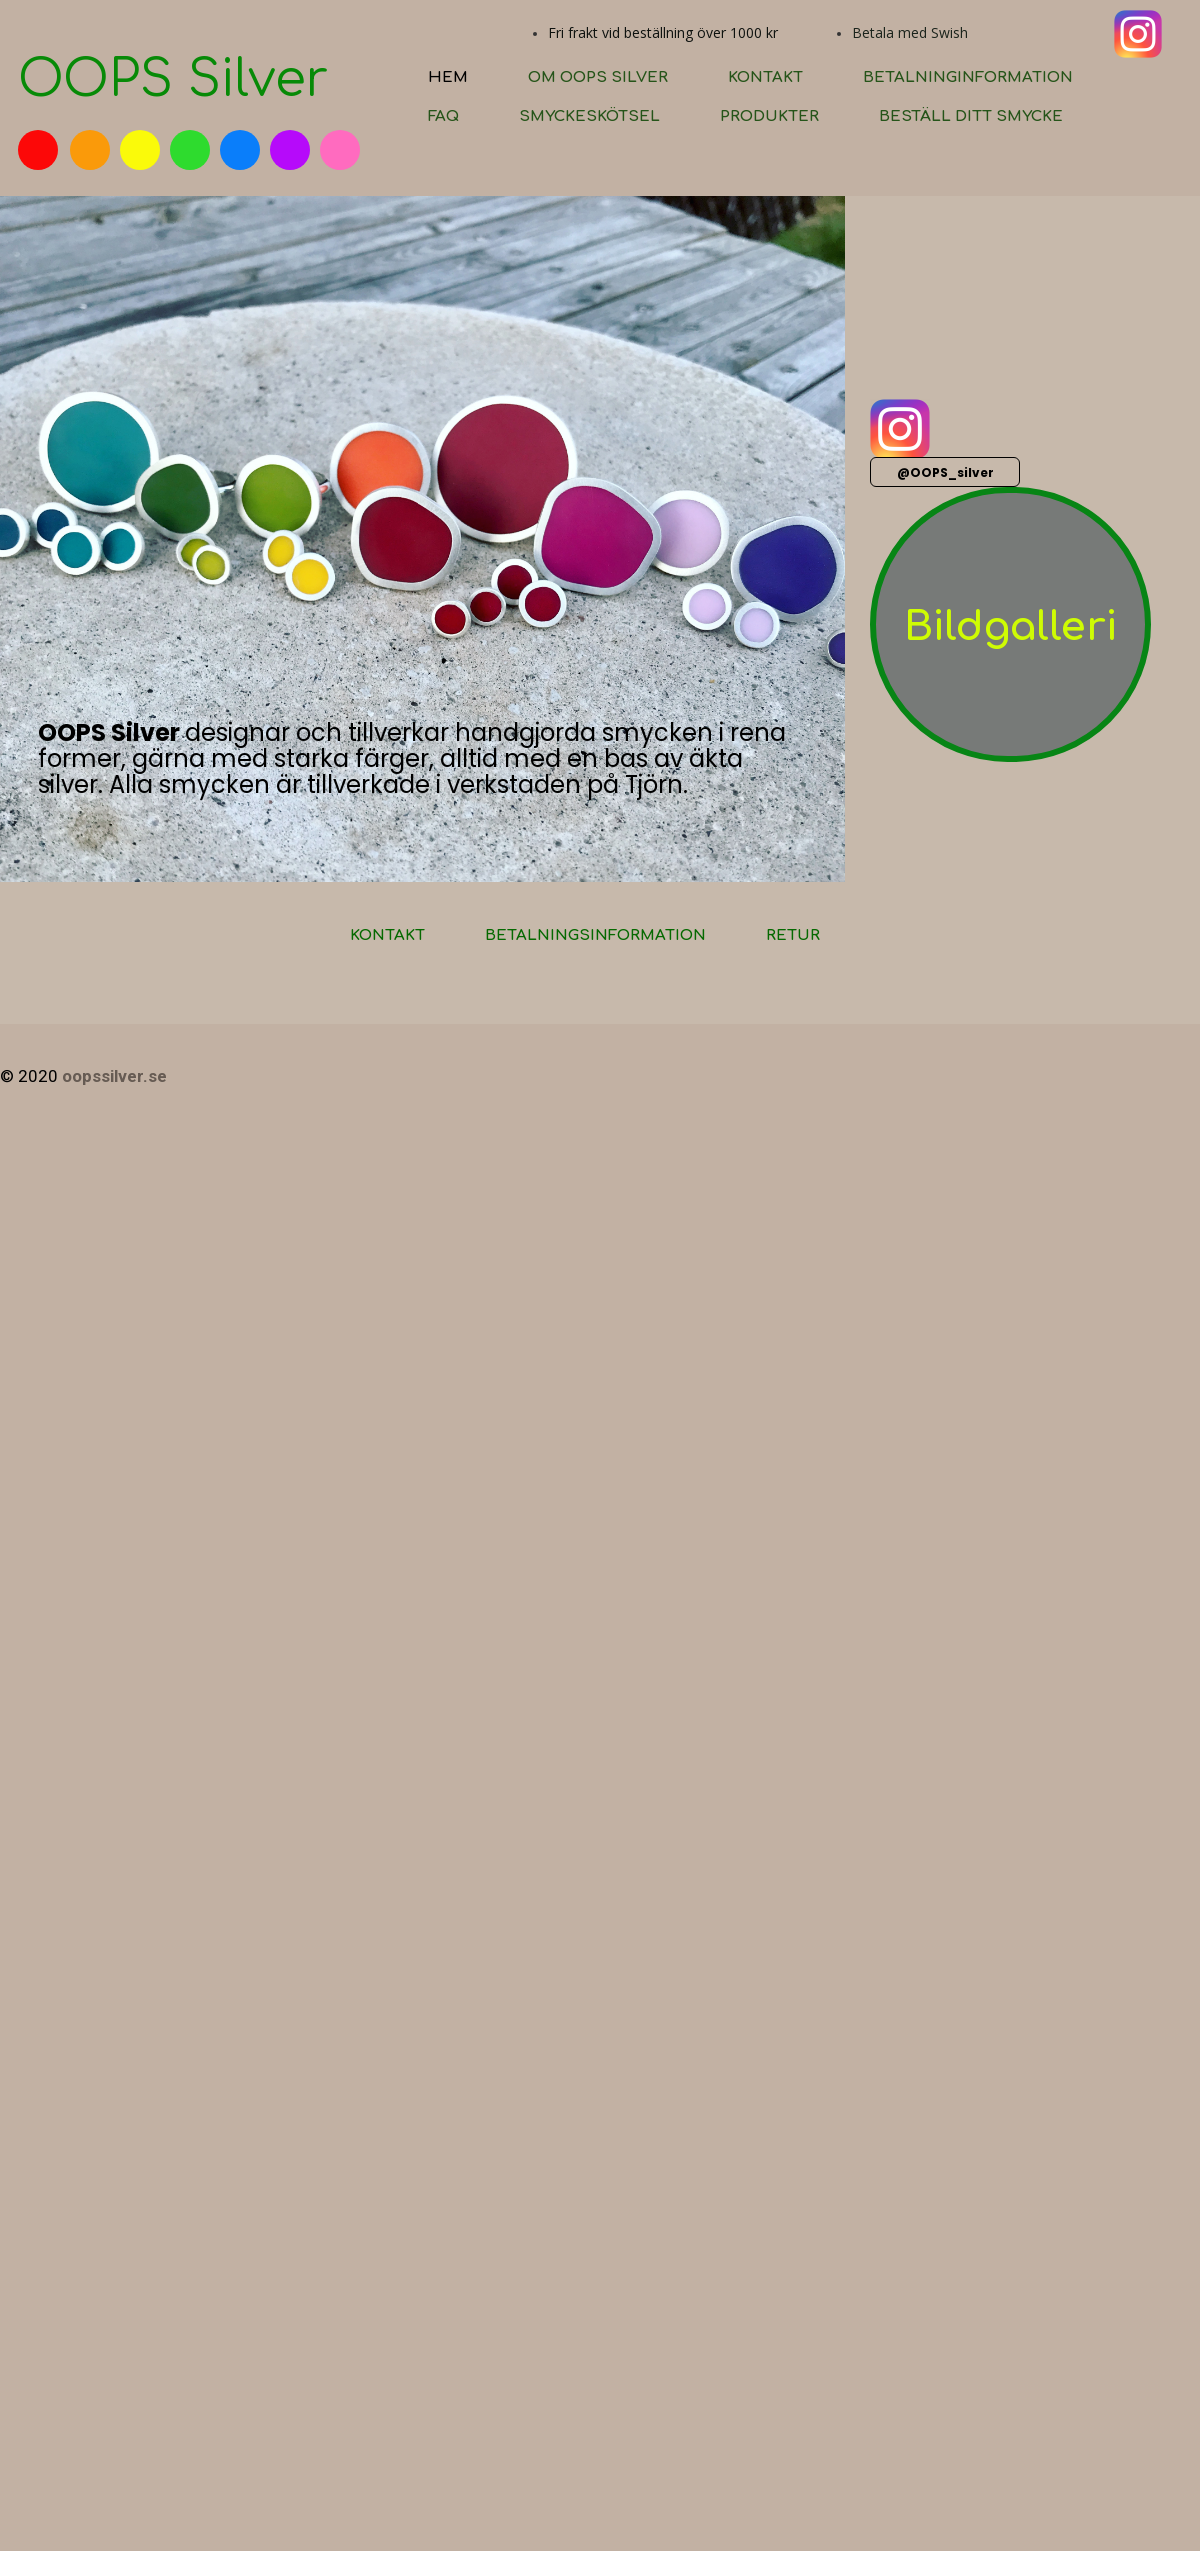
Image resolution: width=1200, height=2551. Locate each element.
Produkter (769, 116)
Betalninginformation (968, 77)
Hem (448, 77)
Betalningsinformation (595, 935)
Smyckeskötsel (589, 116)
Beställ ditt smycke (971, 116)
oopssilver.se (114, 1076)
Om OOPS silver (598, 77)
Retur (793, 935)
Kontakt (765, 77)
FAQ (443, 116)
